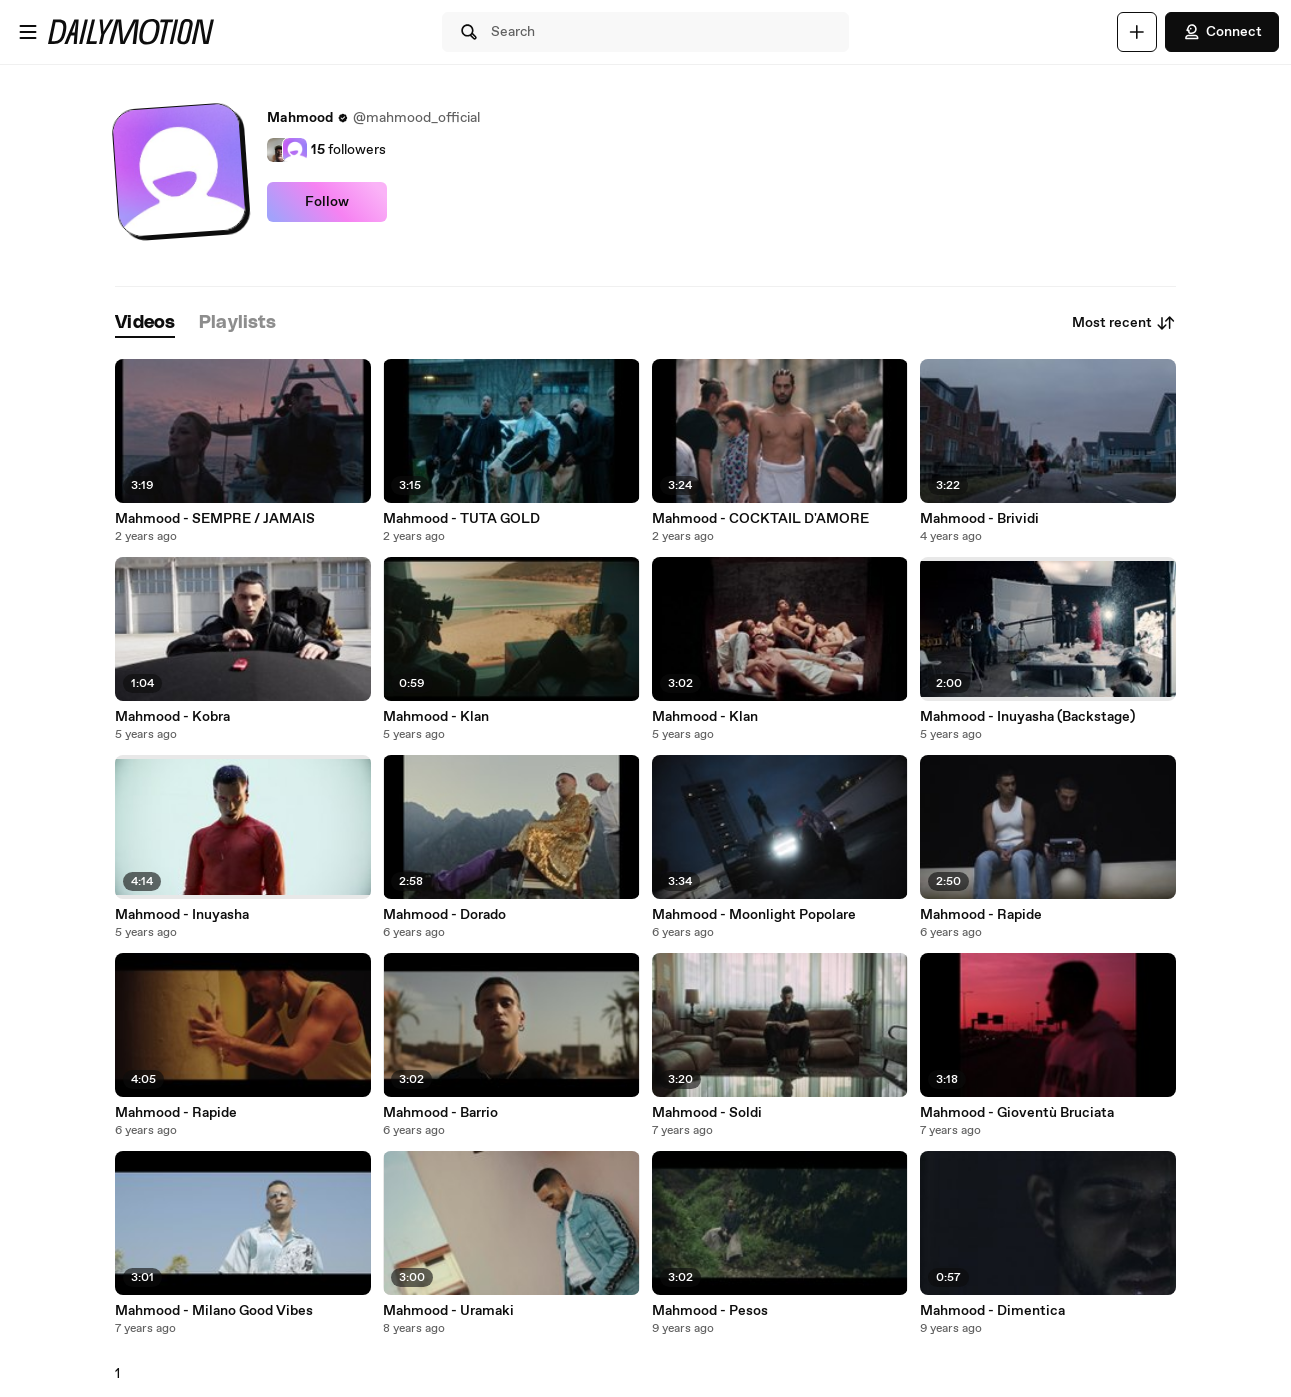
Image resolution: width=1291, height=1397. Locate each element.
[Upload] (1137, 32)
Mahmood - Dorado (444, 915)
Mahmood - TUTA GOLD (461, 519)
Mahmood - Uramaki (448, 1311)
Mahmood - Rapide (981, 915)
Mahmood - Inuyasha (182, 915)
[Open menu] (28, 32)
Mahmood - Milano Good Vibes (214, 1311)
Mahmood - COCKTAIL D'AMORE (760, 519)
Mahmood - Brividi (979, 519)
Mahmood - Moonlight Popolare (754, 915)
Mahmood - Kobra (172, 717)
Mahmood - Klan (436, 717)
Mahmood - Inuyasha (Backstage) (1027, 717)
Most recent (1124, 323)
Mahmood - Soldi (707, 1113)
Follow (327, 202)
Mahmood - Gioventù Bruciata (1017, 1113)
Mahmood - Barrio (440, 1113)
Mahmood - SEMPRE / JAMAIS (215, 519)
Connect (1222, 32)
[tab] (145, 323)
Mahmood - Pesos (710, 1311)
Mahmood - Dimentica (992, 1311)
